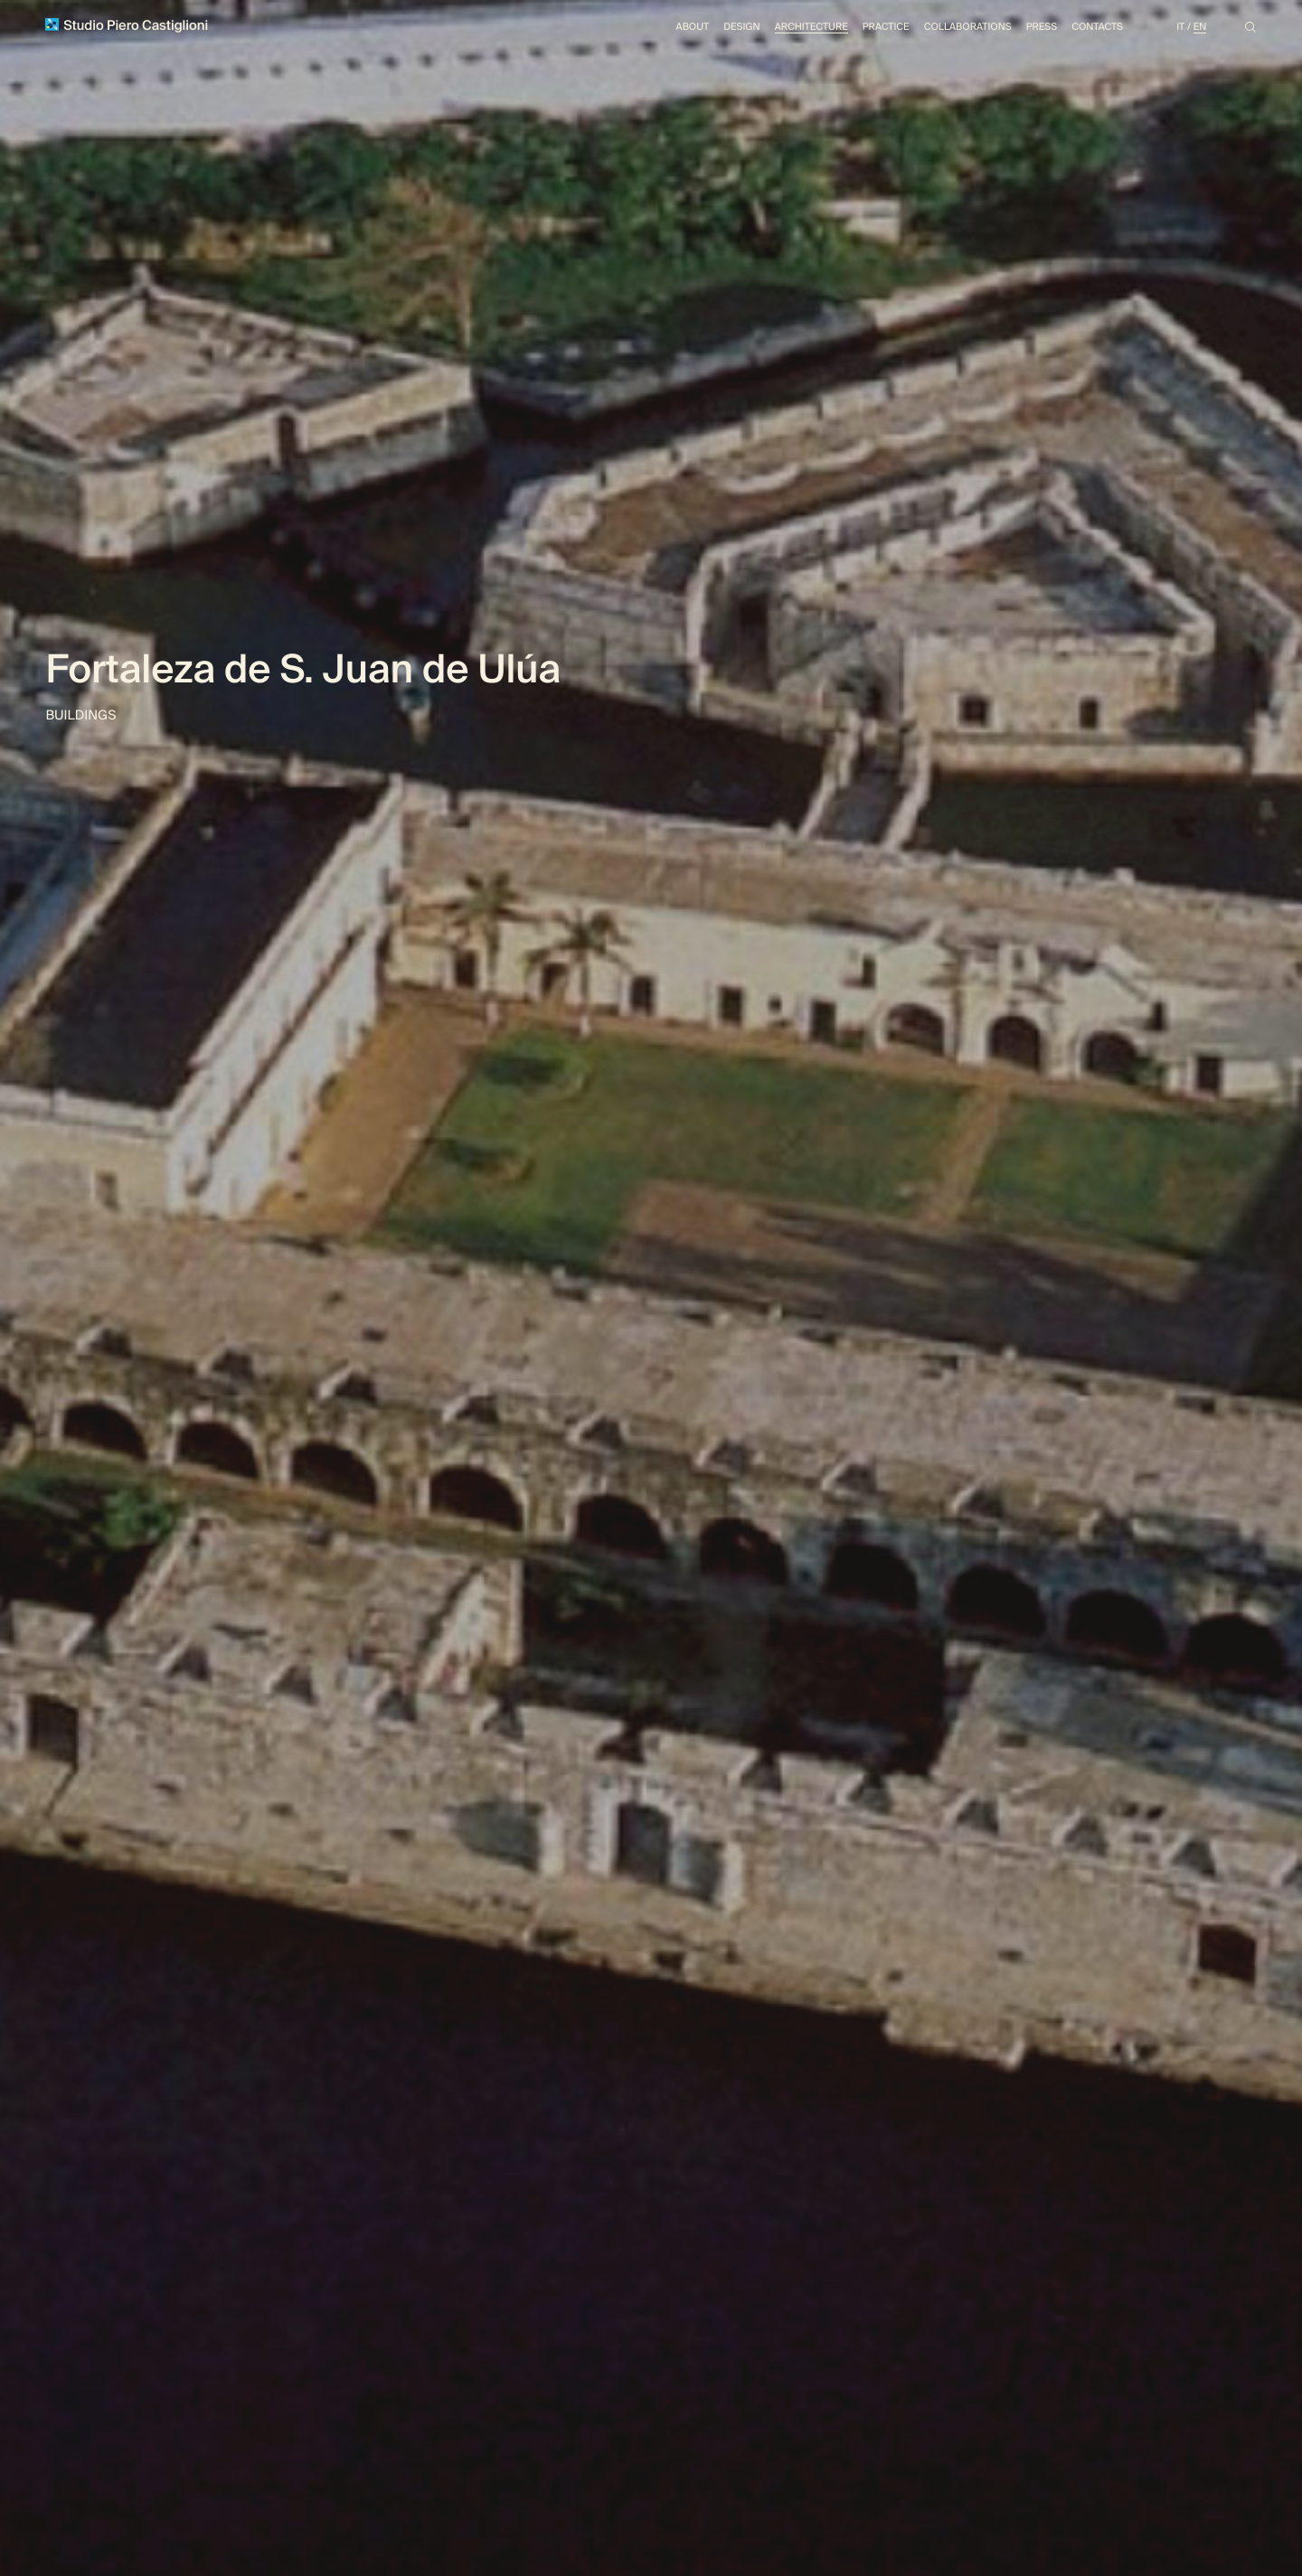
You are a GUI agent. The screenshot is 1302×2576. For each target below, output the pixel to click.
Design (708, 29)
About (655, 29)
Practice (863, 29)
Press (1031, 29)
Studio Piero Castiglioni (132, 28)
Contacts (1090, 29)
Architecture (782, 29)
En (1199, 29)
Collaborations (951, 29)
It (1178, 29)
